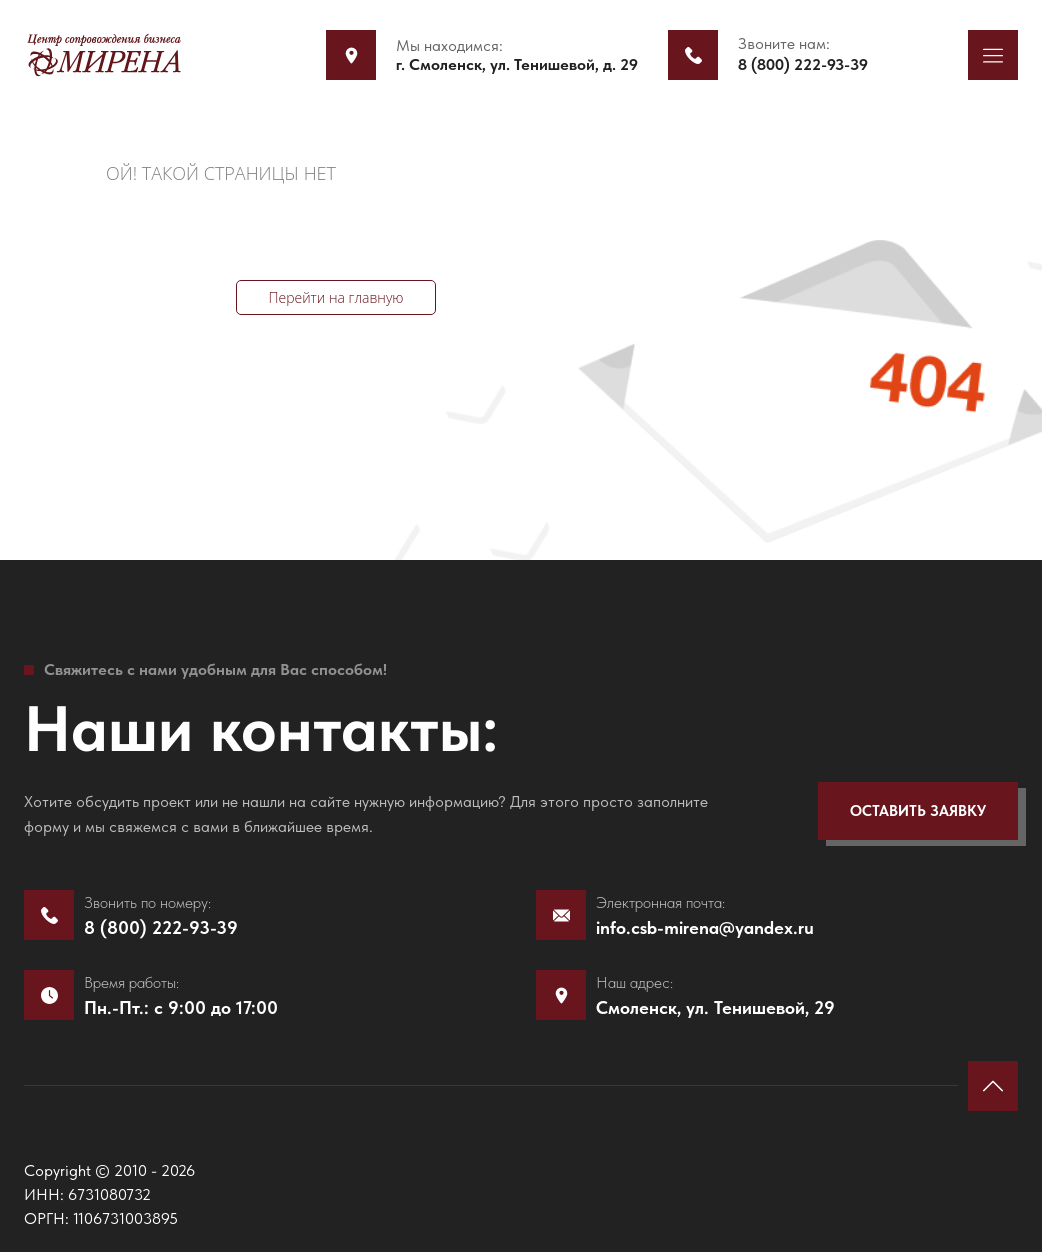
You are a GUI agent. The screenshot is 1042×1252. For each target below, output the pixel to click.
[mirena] (104, 54)
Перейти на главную (335, 297)
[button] (993, 55)
